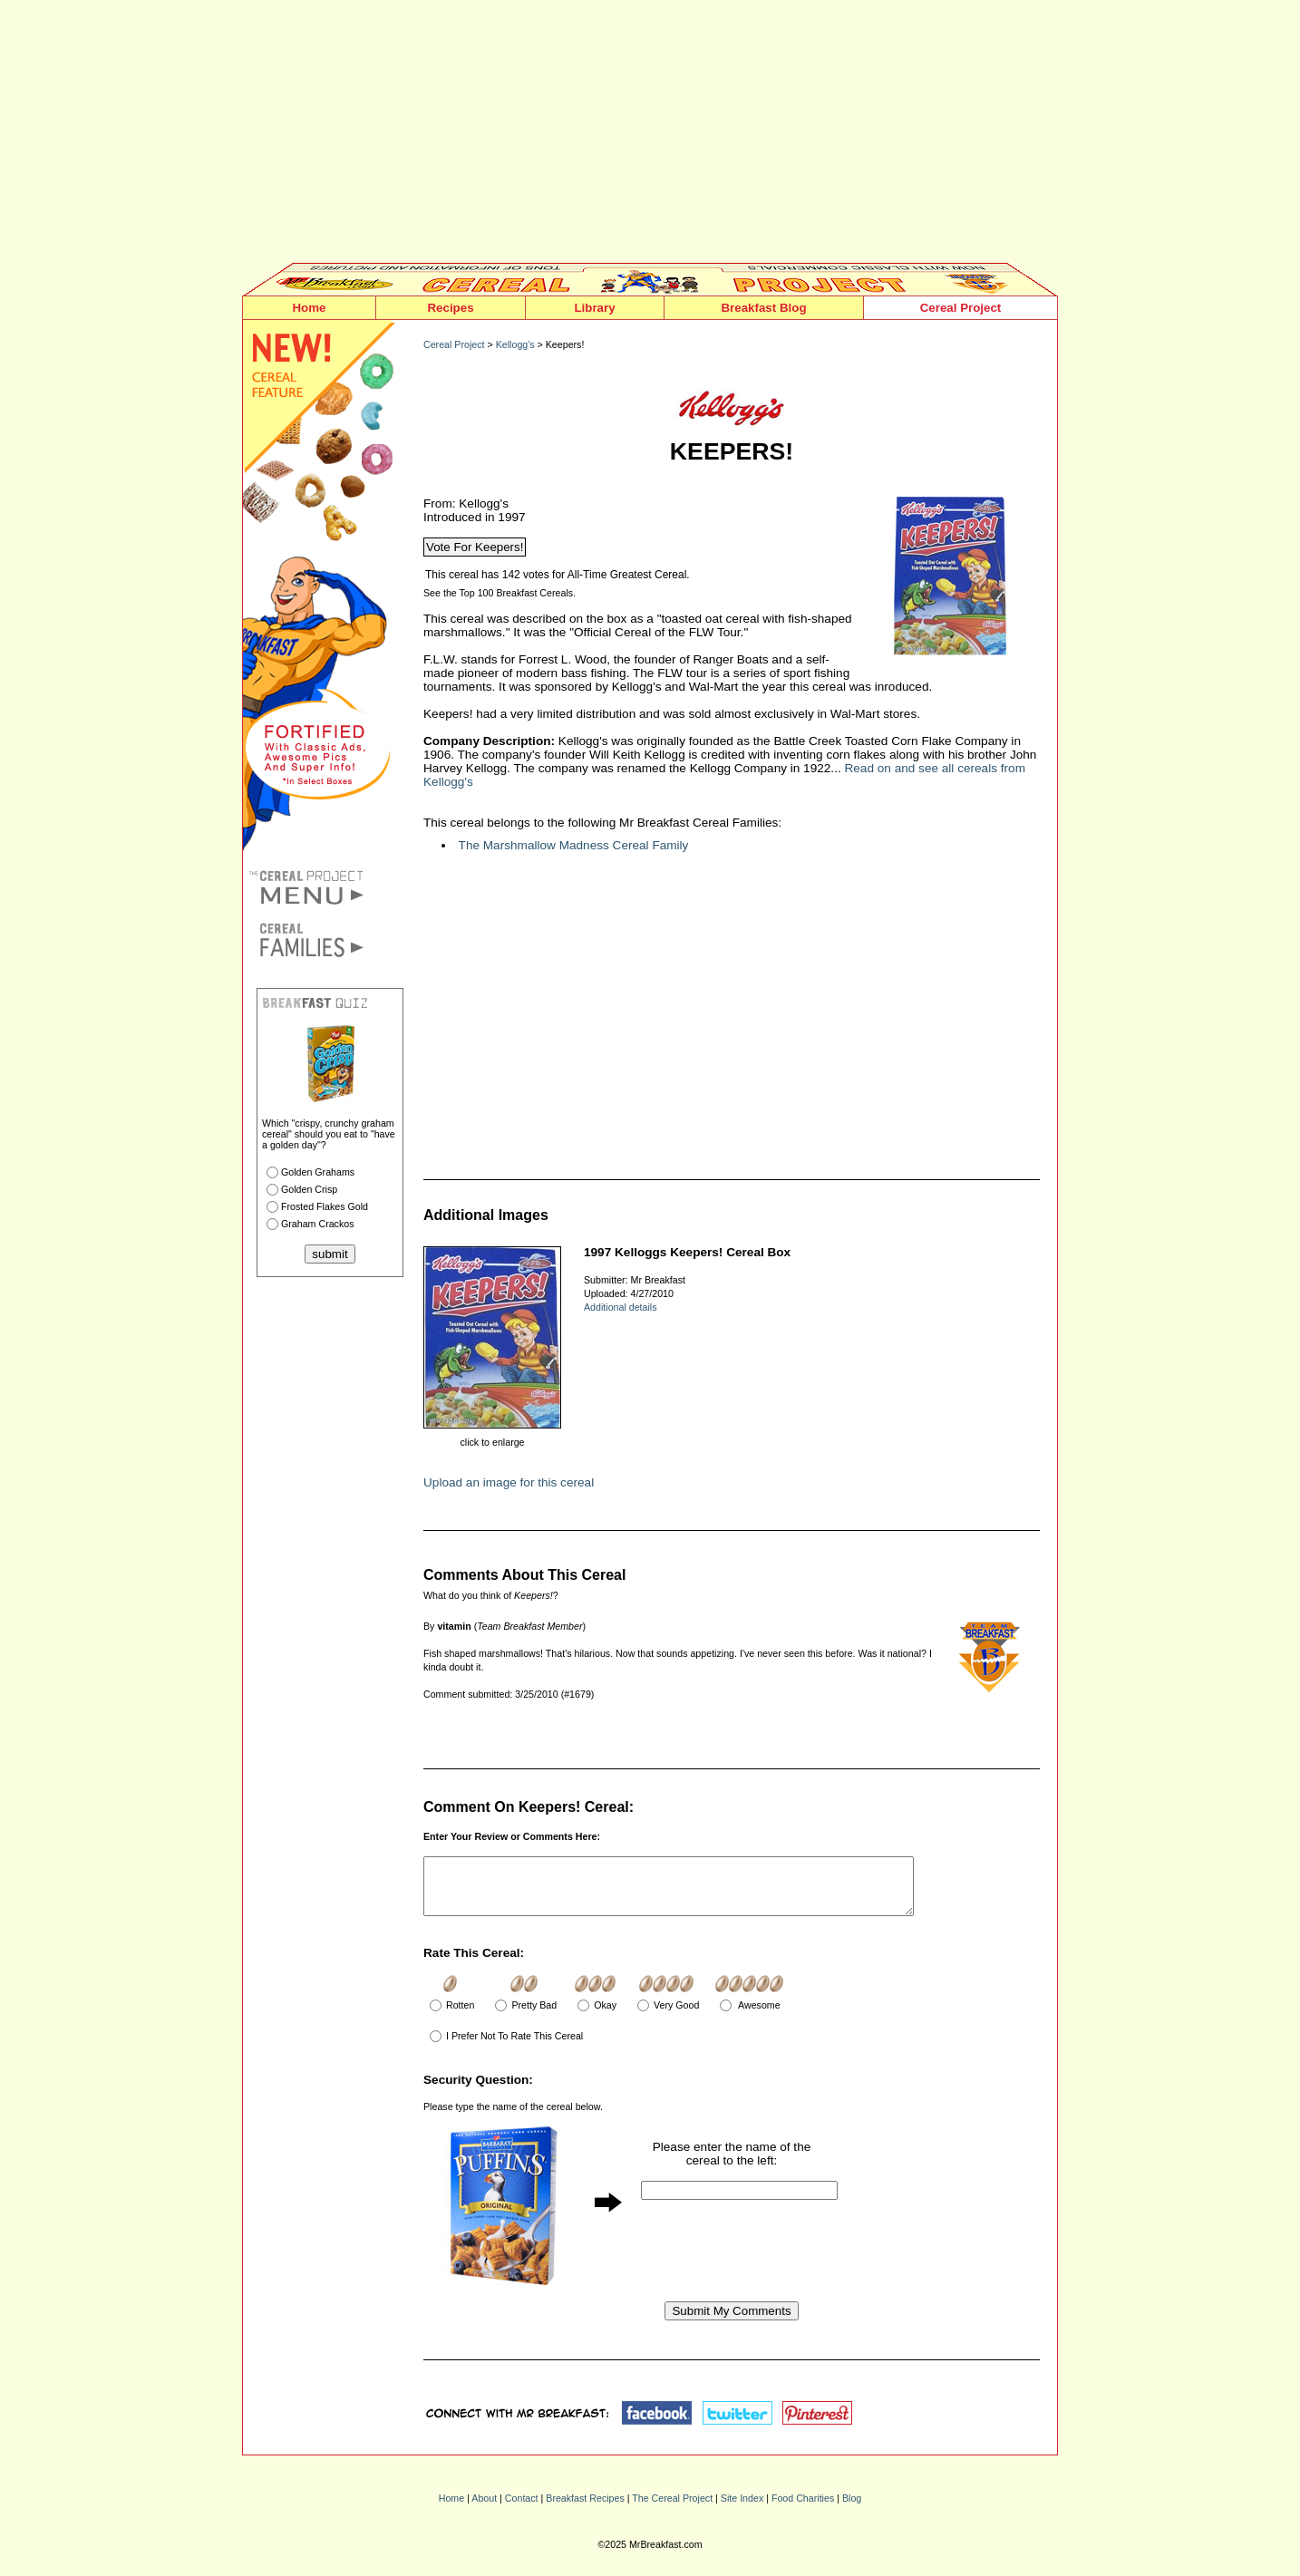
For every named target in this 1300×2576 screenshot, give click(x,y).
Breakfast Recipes (585, 2508)
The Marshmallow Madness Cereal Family (574, 845)
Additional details (620, 1307)
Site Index (742, 2508)
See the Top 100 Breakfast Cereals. (499, 592)
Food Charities (802, 2508)
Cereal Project (961, 308)
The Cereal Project (672, 2508)
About (484, 2508)
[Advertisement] (650, 136)
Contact (521, 2508)
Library (594, 308)
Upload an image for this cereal (508, 1482)
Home (308, 308)
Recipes (450, 308)
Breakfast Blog (763, 308)
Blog (851, 2508)
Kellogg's (515, 344)
